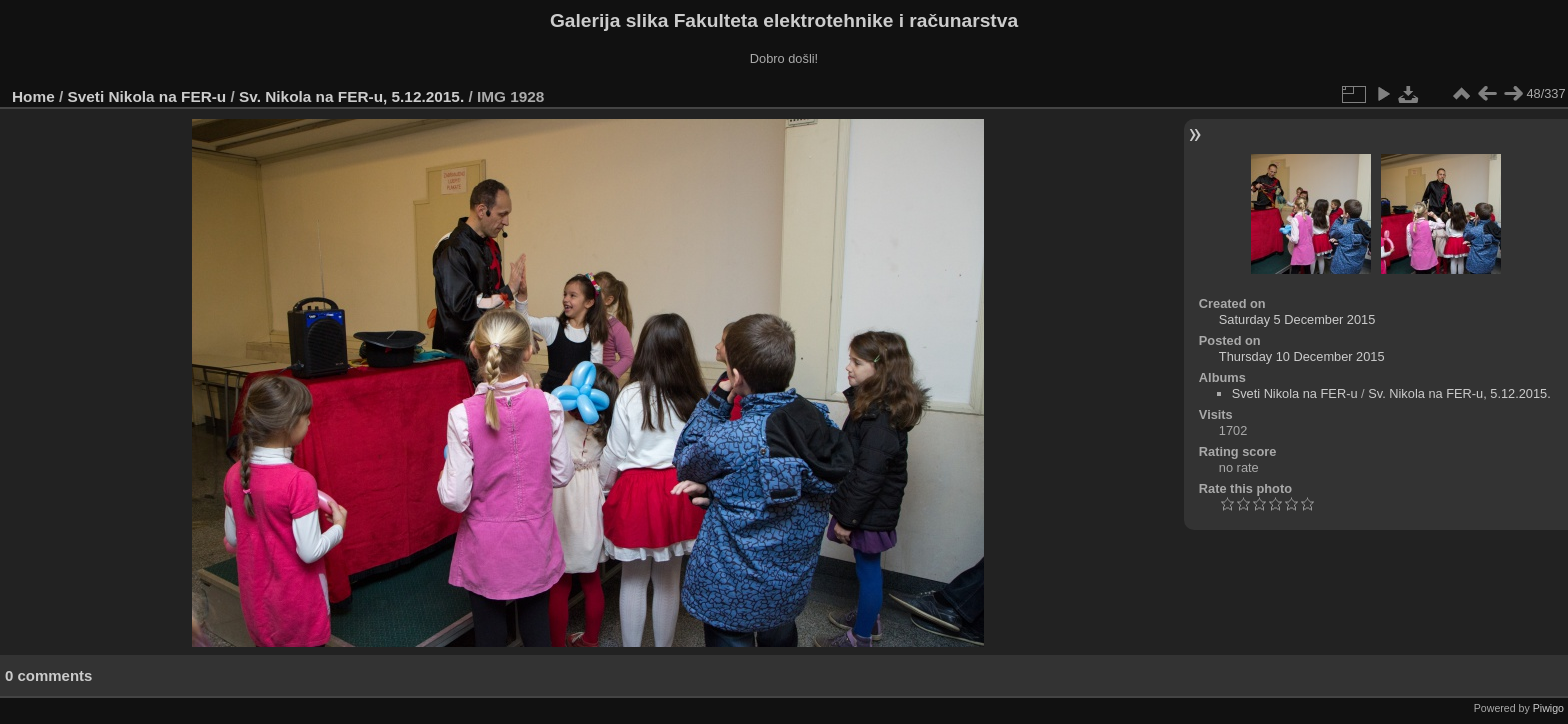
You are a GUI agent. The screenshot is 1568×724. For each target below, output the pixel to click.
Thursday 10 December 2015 (1302, 356)
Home (33, 96)
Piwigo (1548, 708)
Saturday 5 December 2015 (1297, 319)
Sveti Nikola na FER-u (147, 96)
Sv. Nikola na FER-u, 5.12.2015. (351, 96)
